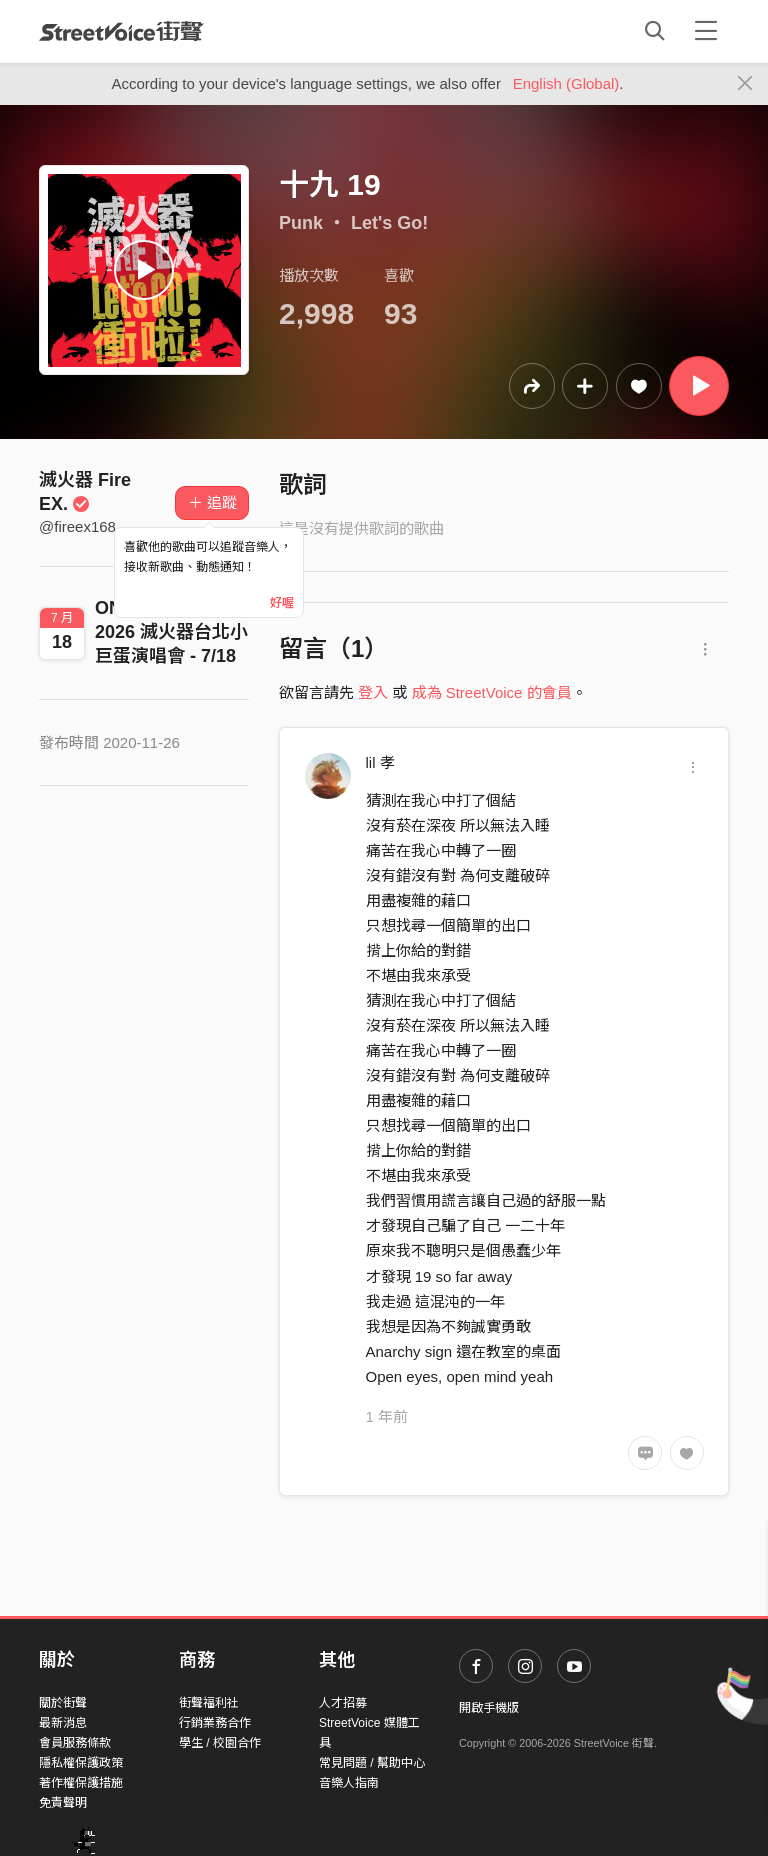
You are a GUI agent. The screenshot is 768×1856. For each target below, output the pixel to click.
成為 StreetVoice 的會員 (492, 692)
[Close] (745, 84)
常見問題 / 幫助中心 (372, 1763)
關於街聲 (63, 1703)
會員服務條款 (75, 1743)
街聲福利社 (209, 1703)
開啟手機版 (489, 1708)
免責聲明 (63, 1803)
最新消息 (63, 1723)
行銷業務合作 (215, 1723)
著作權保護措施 (81, 1783)
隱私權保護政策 (81, 1763)
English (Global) (566, 83)
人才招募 (343, 1703)
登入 (373, 692)
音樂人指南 (349, 1783)
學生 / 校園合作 (220, 1743)
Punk (301, 223)
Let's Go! (389, 223)
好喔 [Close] (282, 603)
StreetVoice (121, 31)
